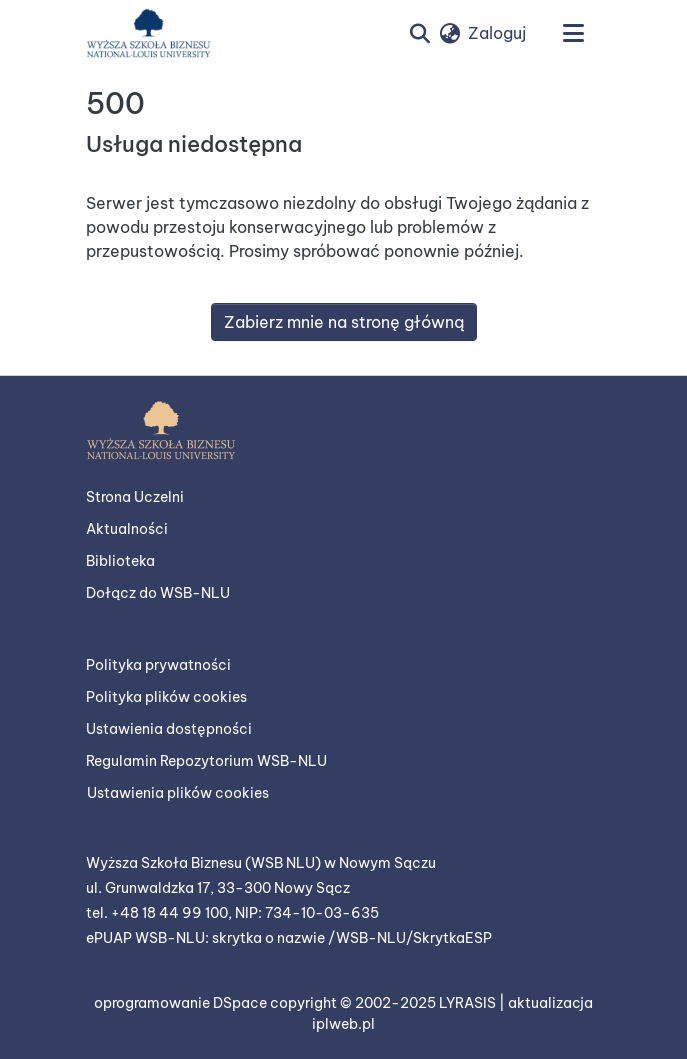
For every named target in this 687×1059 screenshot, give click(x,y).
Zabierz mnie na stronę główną (344, 322)
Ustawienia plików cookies (178, 793)
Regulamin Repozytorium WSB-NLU (206, 761)
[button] (148, 33)
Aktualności (127, 529)
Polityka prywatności (158, 665)
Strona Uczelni (135, 497)
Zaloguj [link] (497, 33)
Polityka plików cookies (166, 697)
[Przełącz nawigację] (574, 33)
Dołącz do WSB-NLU (158, 593)
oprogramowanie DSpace (182, 1003)
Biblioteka (120, 561)
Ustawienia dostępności (169, 729)
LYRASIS (469, 1003)
